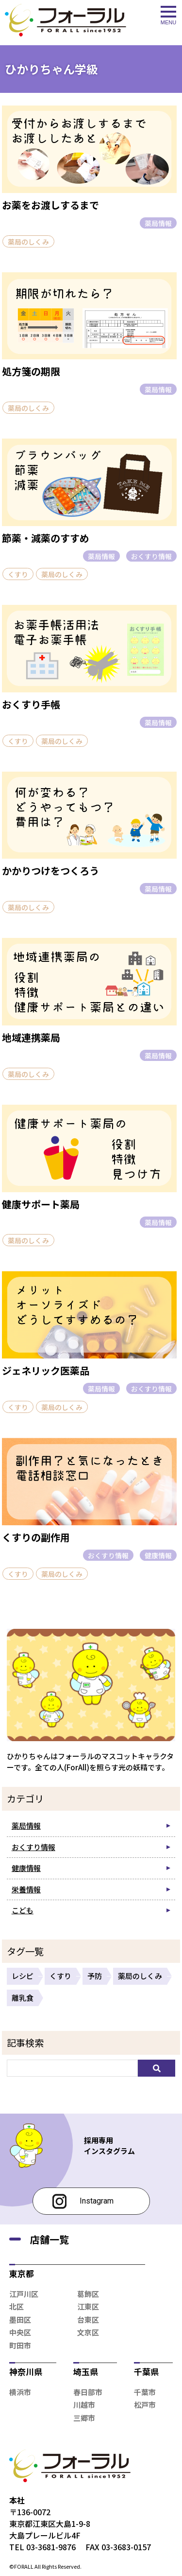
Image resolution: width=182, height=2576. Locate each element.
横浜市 (20, 2392)
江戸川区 (23, 2294)
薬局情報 (158, 223)
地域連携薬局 (31, 1037)
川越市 (84, 2405)
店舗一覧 (49, 2239)
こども (22, 1910)
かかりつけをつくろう (50, 871)
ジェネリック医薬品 (45, 1370)
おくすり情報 (151, 556)
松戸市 (145, 2405)
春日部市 (87, 2392)
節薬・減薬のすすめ (45, 538)
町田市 (20, 2345)
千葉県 (146, 2371)
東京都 (21, 2273)
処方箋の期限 (31, 371)
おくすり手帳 (31, 704)
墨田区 (20, 2319)
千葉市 (145, 2392)
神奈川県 (25, 2371)
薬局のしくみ (28, 242)
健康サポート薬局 (41, 1204)
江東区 (88, 2306)
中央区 (20, 2332)
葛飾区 (88, 2294)
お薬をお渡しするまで (50, 205)
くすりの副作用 (36, 1537)
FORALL (23, 2566)
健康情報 (158, 1555)
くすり (18, 574)
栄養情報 (26, 1889)
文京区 (88, 2332)
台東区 (88, 2319)
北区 (16, 2306)
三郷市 (84, 2418)
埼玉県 (85, 2371)
